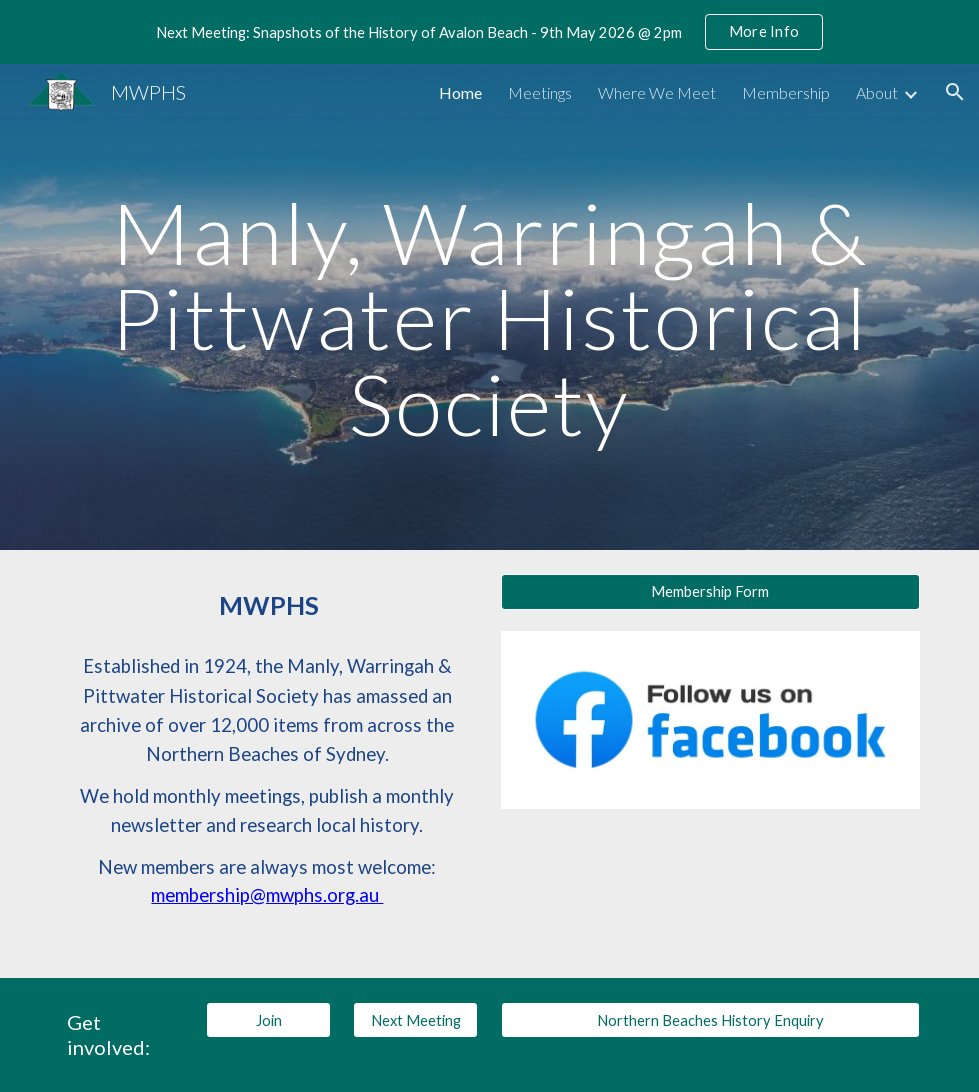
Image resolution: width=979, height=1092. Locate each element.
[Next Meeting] (415, 1020)
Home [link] (460, 92)
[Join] (268, 1020)
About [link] (877, 92)
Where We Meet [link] (657, 92)
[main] (489, 307)
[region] (489, 32)
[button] (955, 92)
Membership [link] (786, 92)
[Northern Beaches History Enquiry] (710, 1020)
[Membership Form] (710, 592)
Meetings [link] (540, 92)
